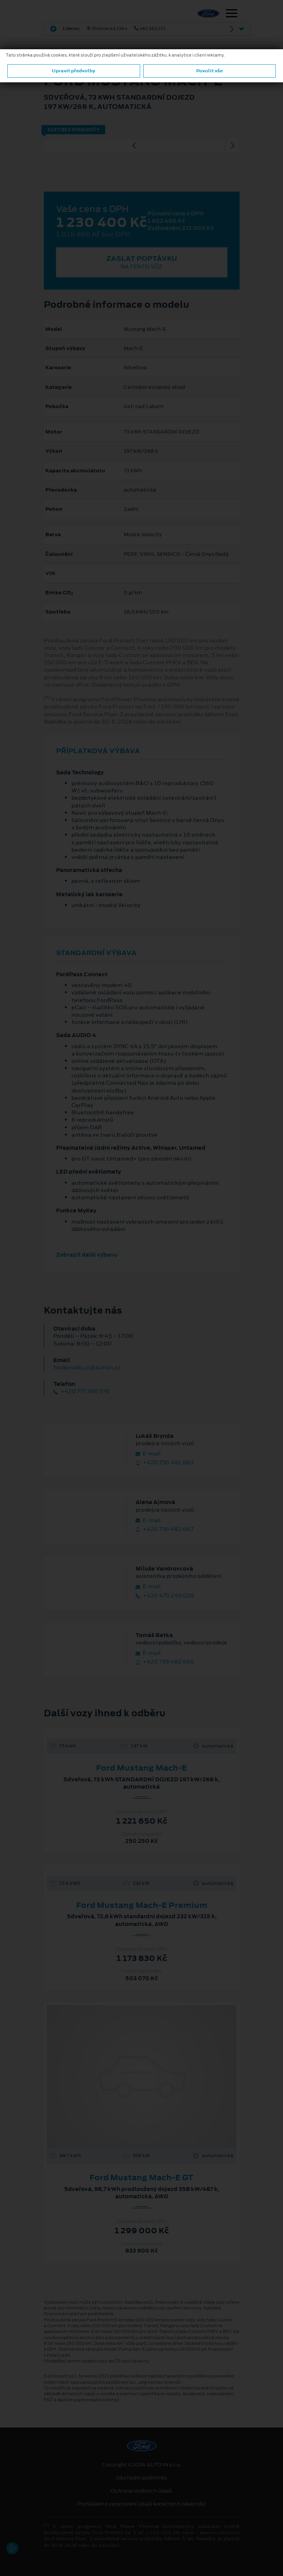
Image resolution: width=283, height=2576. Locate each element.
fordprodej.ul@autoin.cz (87, 1367)
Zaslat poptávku (142, 262)
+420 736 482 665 (165, 1662)
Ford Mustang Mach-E (141, 1767)
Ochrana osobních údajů (141, 2491)
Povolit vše (209, 71)
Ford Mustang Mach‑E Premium (141, 1905)
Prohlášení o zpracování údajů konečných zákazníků (141, 2504)
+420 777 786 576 (81, 1391)
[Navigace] (231, 14)
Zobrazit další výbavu (87, 1255)
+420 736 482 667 (165, 1529)
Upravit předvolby (73, 71)
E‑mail (148, 1453)
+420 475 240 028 (165, 1595)
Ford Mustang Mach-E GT (141, 2177)
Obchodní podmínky (141, 2477)
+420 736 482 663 (165, 1462)
